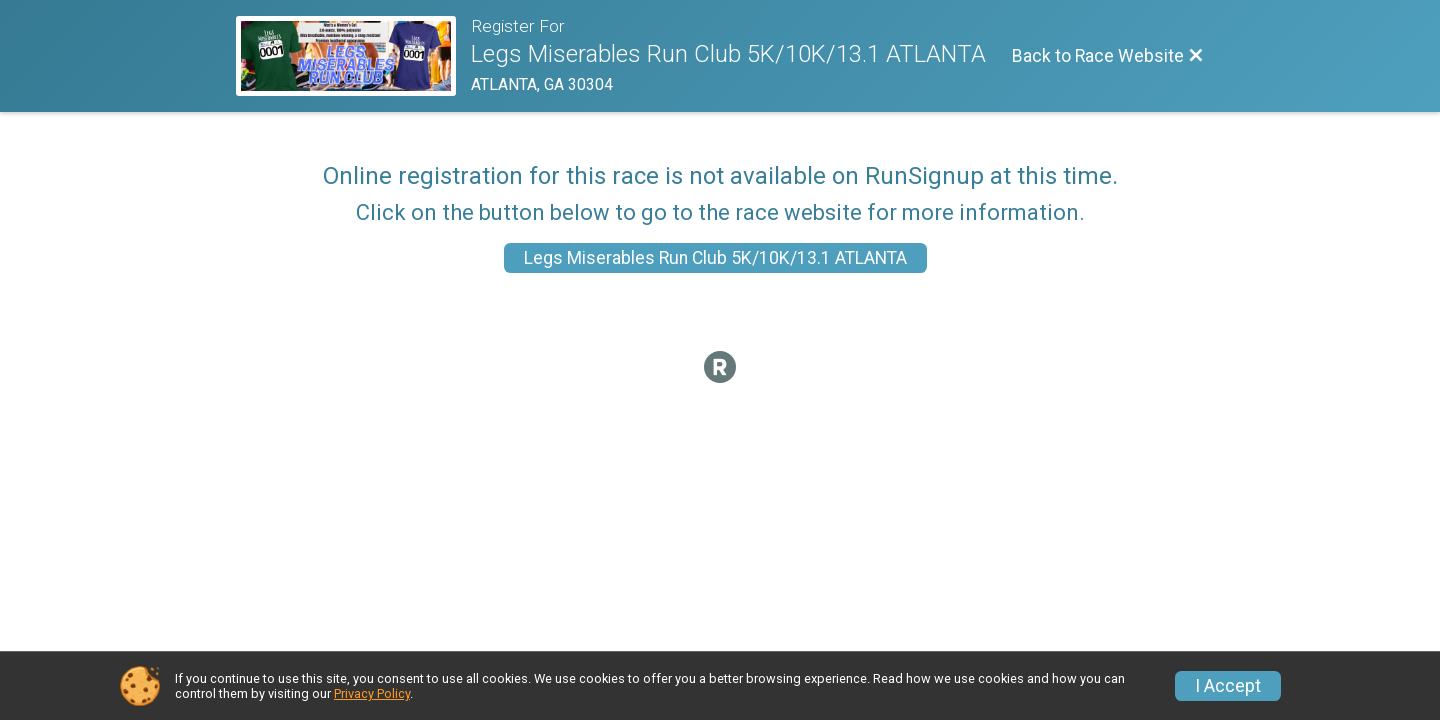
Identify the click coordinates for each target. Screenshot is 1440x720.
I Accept (1228, 686)
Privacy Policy (372, 693)
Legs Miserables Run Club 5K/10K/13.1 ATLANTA (715, 258)
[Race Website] (353, 56)
